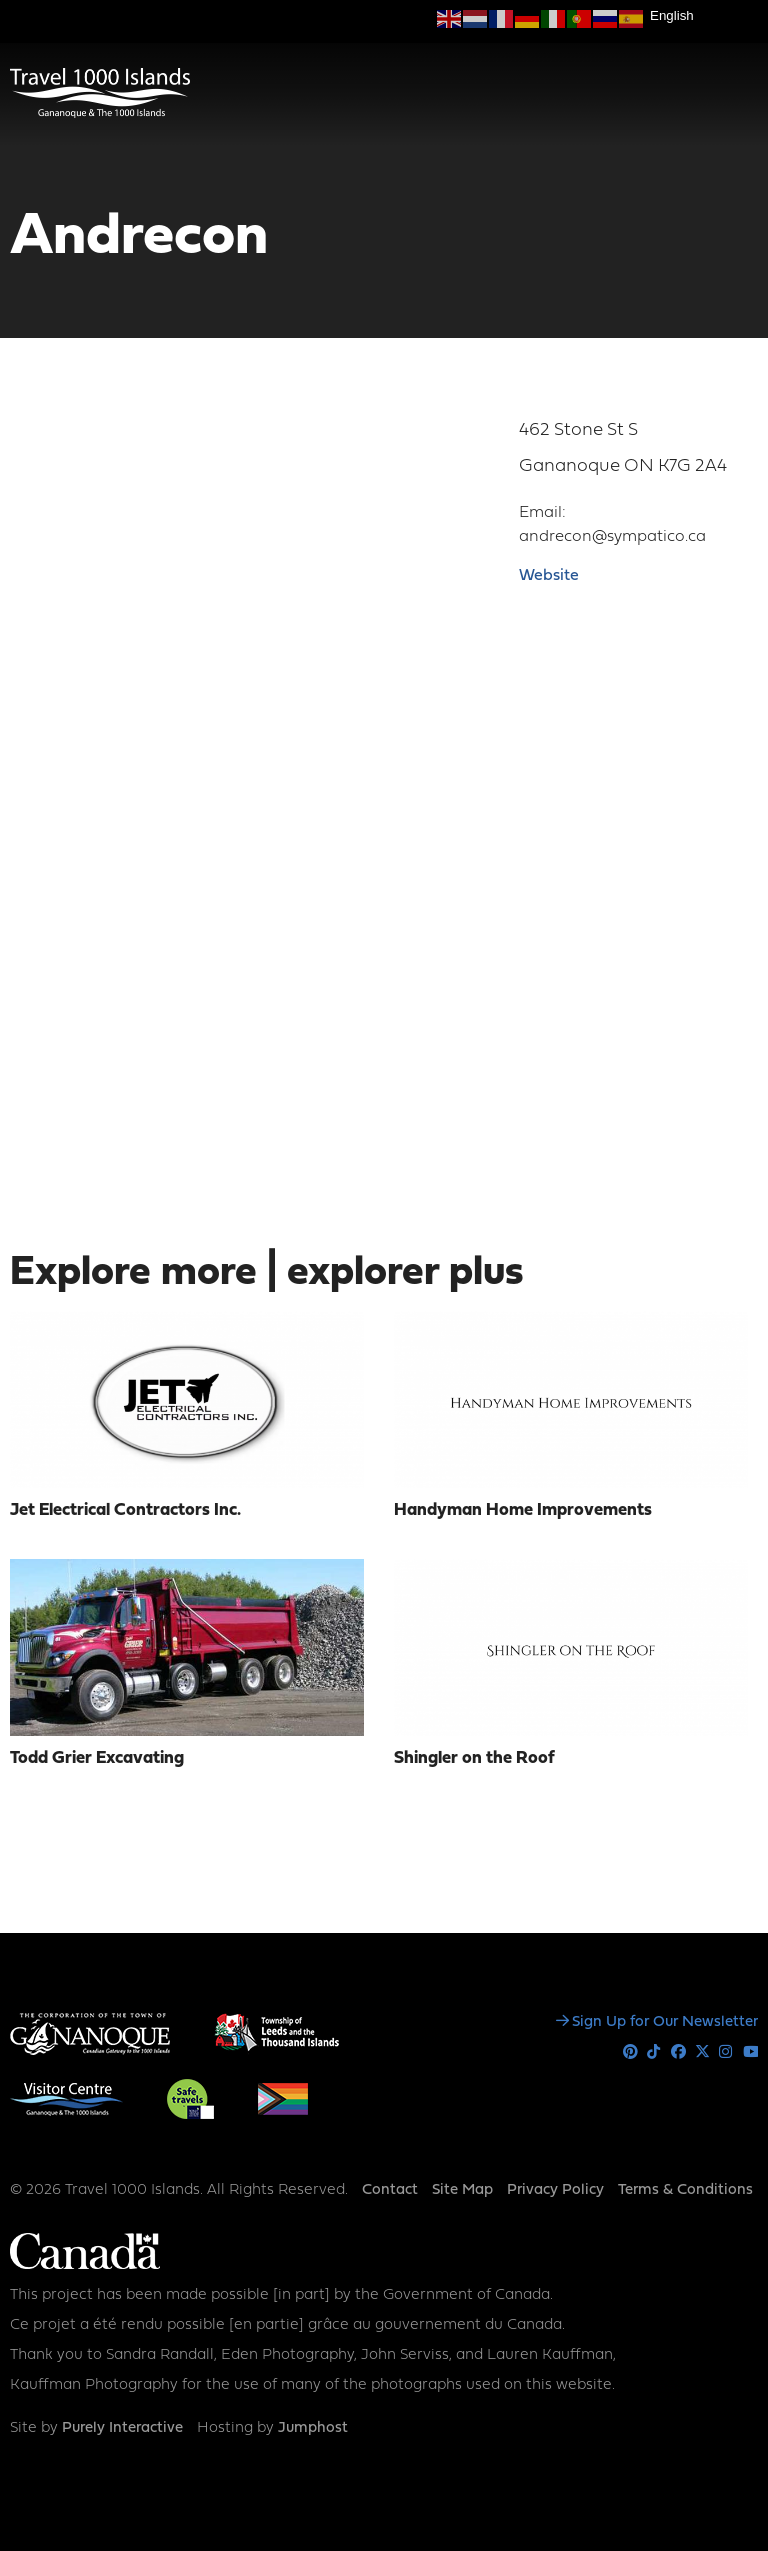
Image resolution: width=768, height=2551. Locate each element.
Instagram (726, 2052)
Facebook (678, 2052)
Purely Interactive (122, 2428)
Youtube (750, 2052)
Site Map (462, 2190)
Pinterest (630, 2052)
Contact (390, 2190)
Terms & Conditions (685, 2190)
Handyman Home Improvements (523, 1510)
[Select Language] (704, 15)
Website (549, 576)
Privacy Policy (555, 2190)
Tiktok (654, 2052)
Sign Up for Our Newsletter (665, 2022)
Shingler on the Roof (474, 1758)
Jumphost (313, 2428)
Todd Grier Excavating (97, 1758)
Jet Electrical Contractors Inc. (125, 1510)
